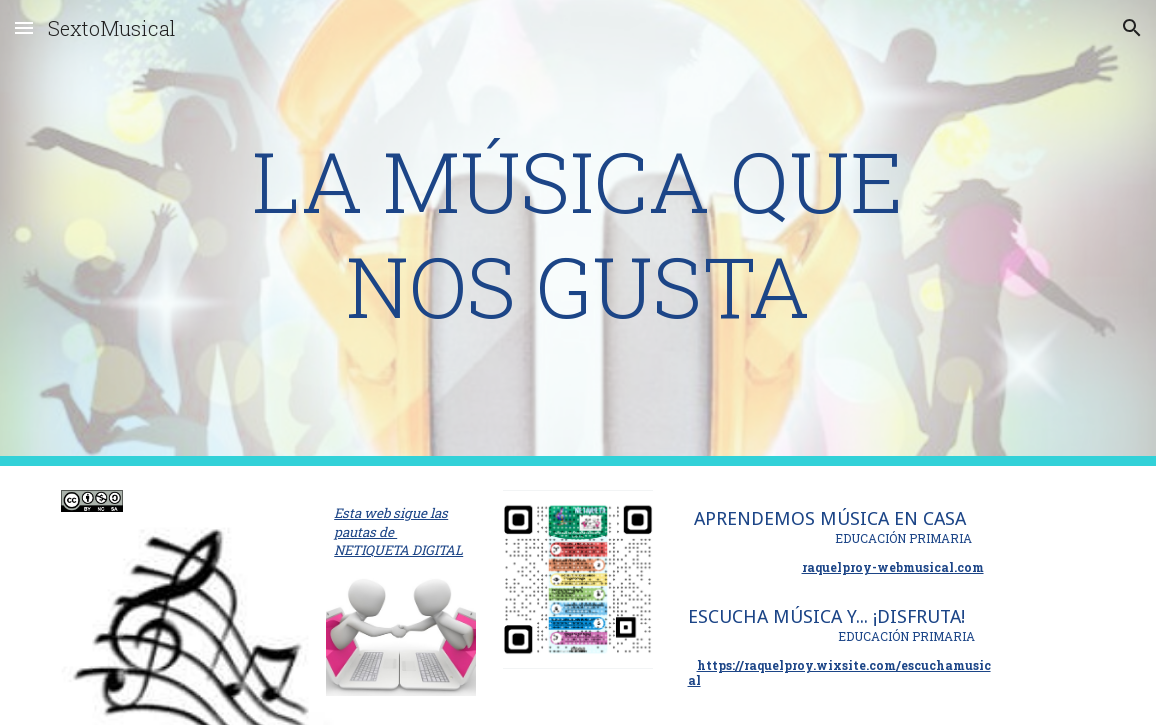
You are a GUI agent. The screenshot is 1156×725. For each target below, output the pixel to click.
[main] (578, 233)
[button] (24, 27)
